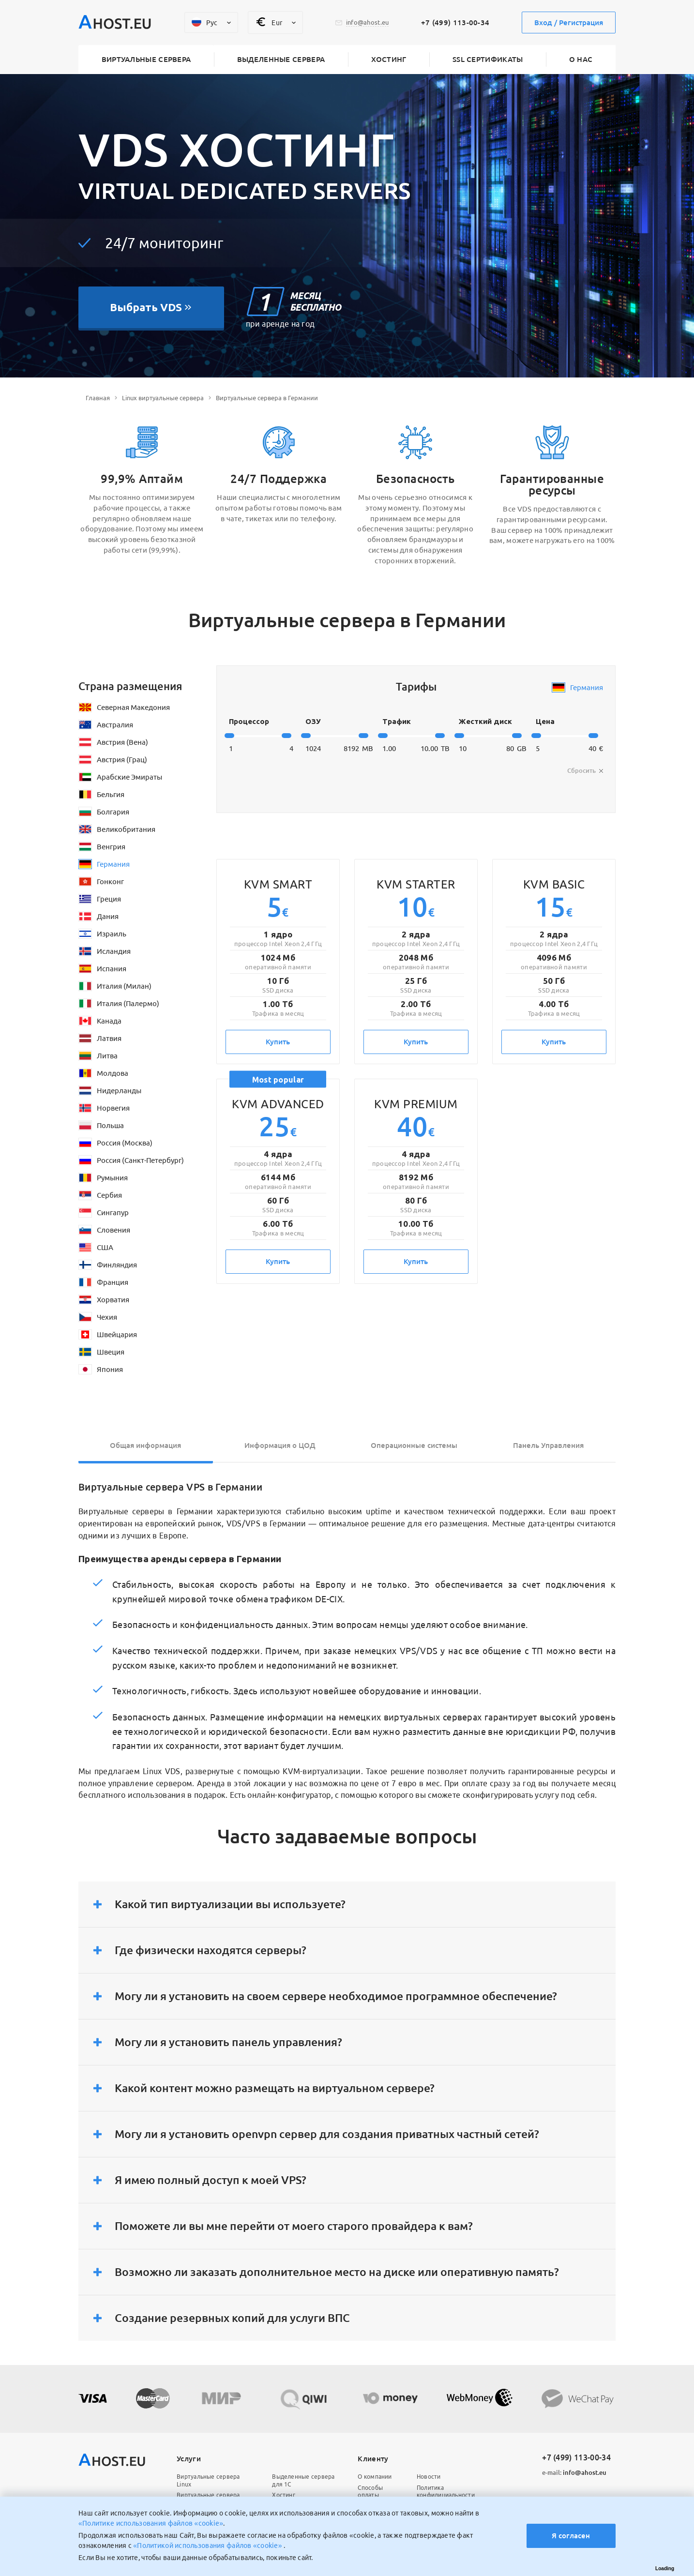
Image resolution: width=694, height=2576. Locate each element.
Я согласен (571, 2535)
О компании (375, 2476)
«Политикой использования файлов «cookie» (208, 2545)
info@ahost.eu (574, 2472)
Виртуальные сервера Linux (208, 2480)
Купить (278, 1042)
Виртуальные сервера (146, 59)
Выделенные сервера (281, 59)
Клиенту (373, 2459)
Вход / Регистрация (568, 22)
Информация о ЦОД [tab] (279, 1445)
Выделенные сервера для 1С (303, 2480)
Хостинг (389, 59)
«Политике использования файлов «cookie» (150, 2523)
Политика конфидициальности (446, 2492)
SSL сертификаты (488, 59)
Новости (429, 2476)
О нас (581, 59)
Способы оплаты (370, 2492)
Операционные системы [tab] (414, 1445)
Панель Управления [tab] (548, 1445)
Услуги (189, 2459)
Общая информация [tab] (145, 1445)
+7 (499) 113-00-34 (455, 22)
